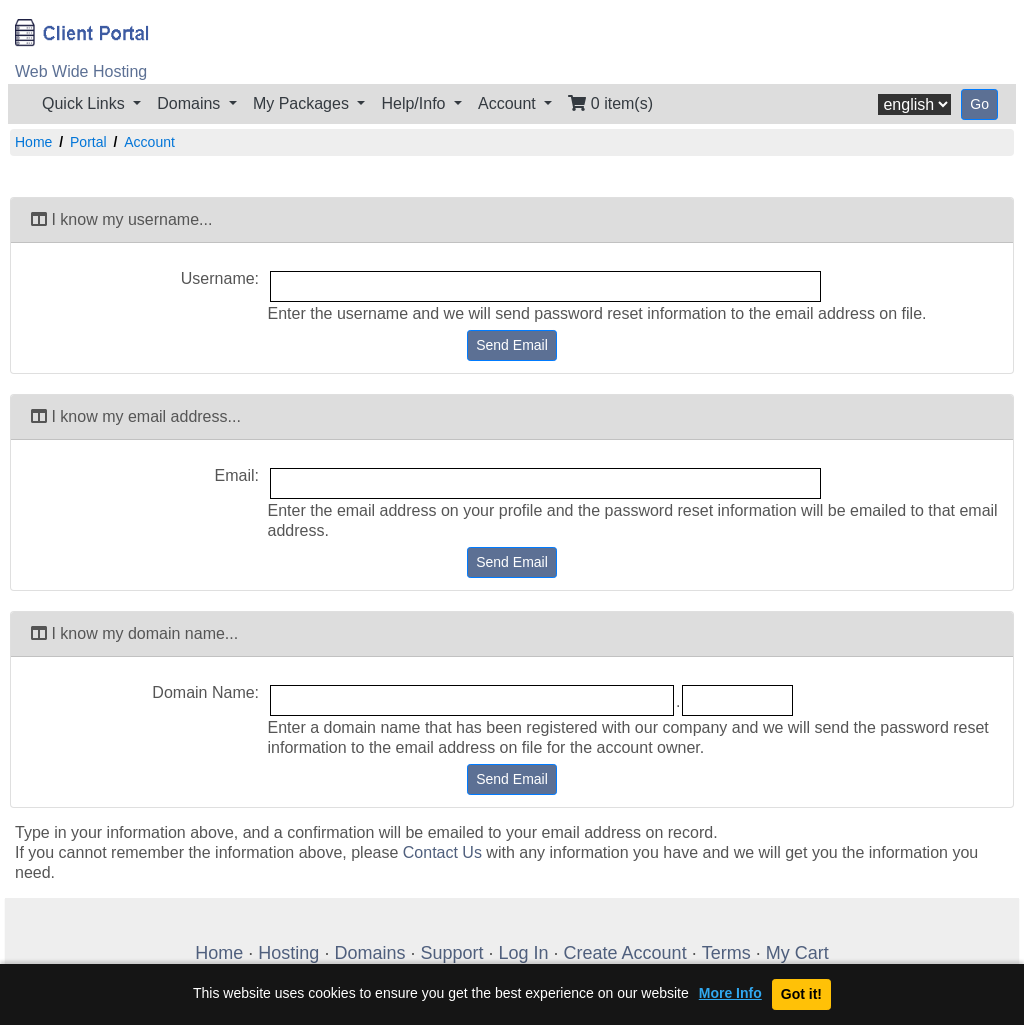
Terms (726, 953)
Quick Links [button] (85, 103)
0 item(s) (610, 103)
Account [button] (509, 103)
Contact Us (442, 852)
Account (149, 142)
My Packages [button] (303, 103)
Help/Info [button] (415, 103)
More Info (730, 993)
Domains (369, 953)
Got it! (801, 994)
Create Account (625, 953)
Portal (88, 142)
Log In (524, 953)
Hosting (288, 953)
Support (451, 953)
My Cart (797, 953)
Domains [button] (191, 103)
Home (33, 142)
